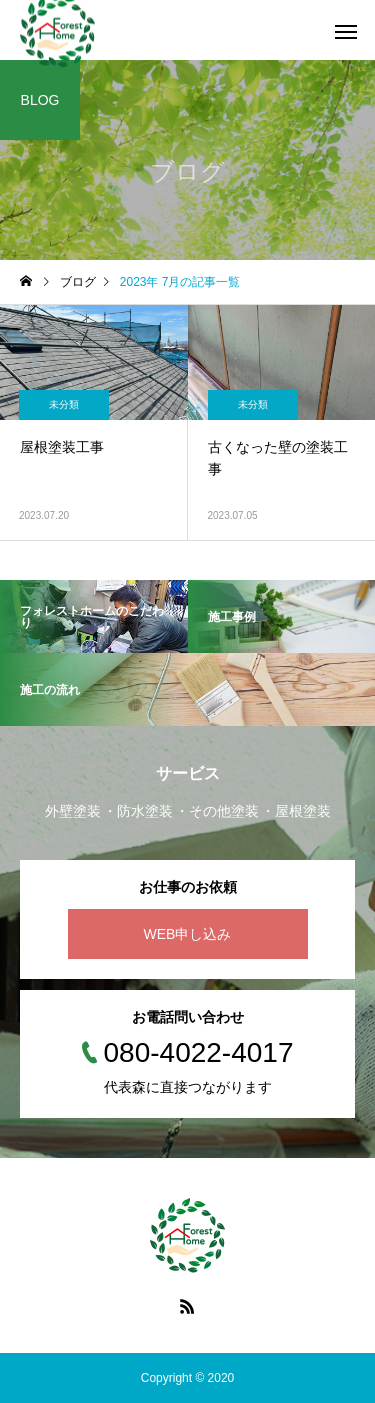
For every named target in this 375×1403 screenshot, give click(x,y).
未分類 (64, 404)
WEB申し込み (188, 934)
